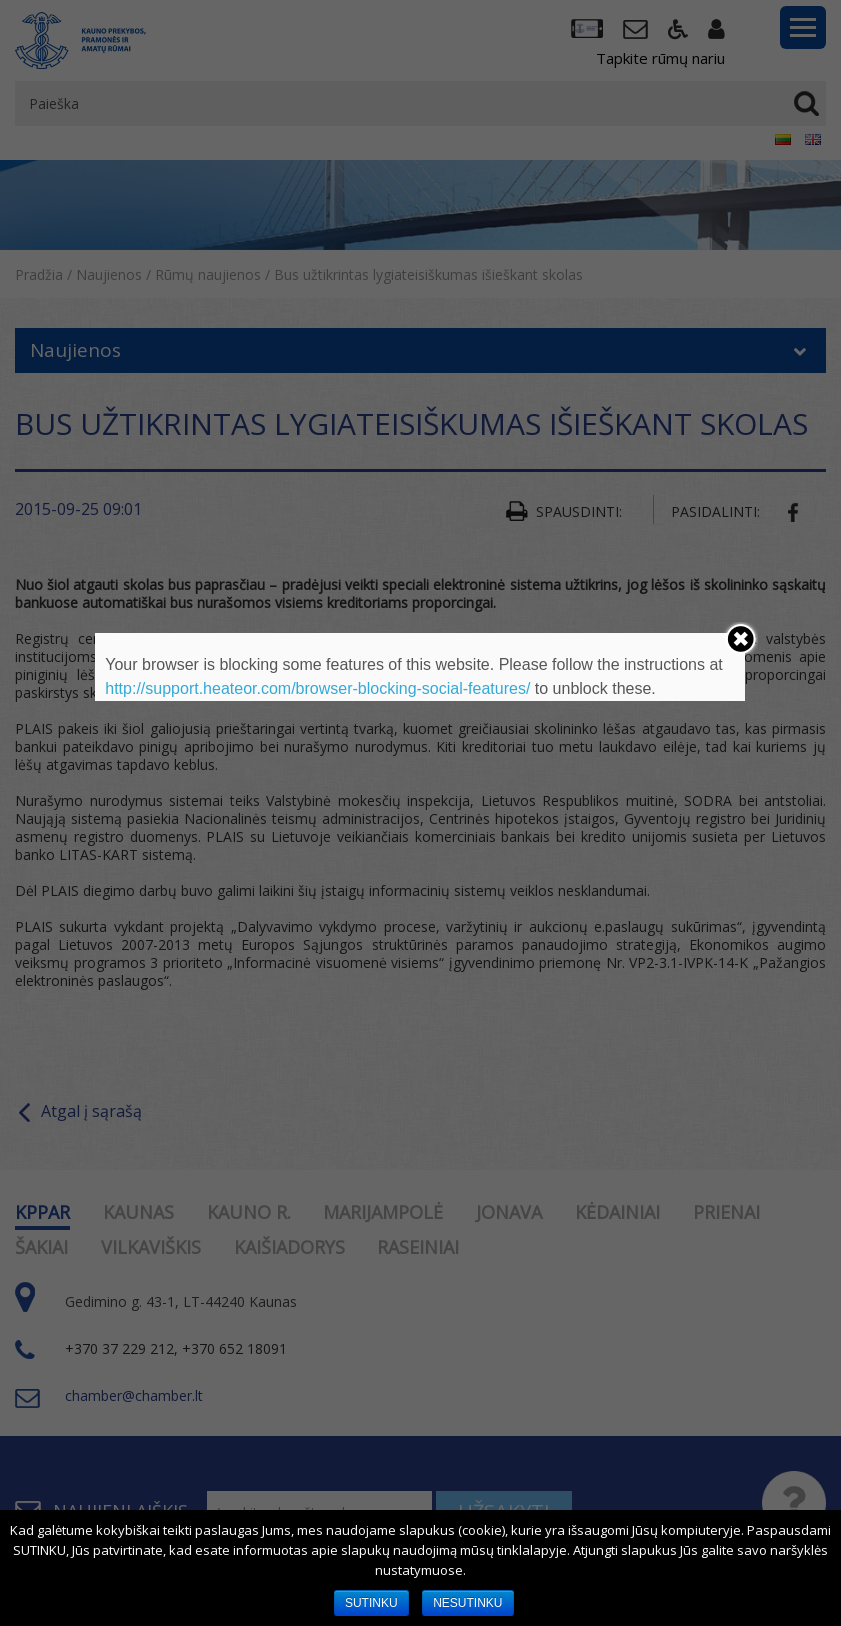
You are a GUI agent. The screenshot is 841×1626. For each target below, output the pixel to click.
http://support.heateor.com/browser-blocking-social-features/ (317, 688)
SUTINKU (371, 1603)
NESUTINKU (467, 1603)
